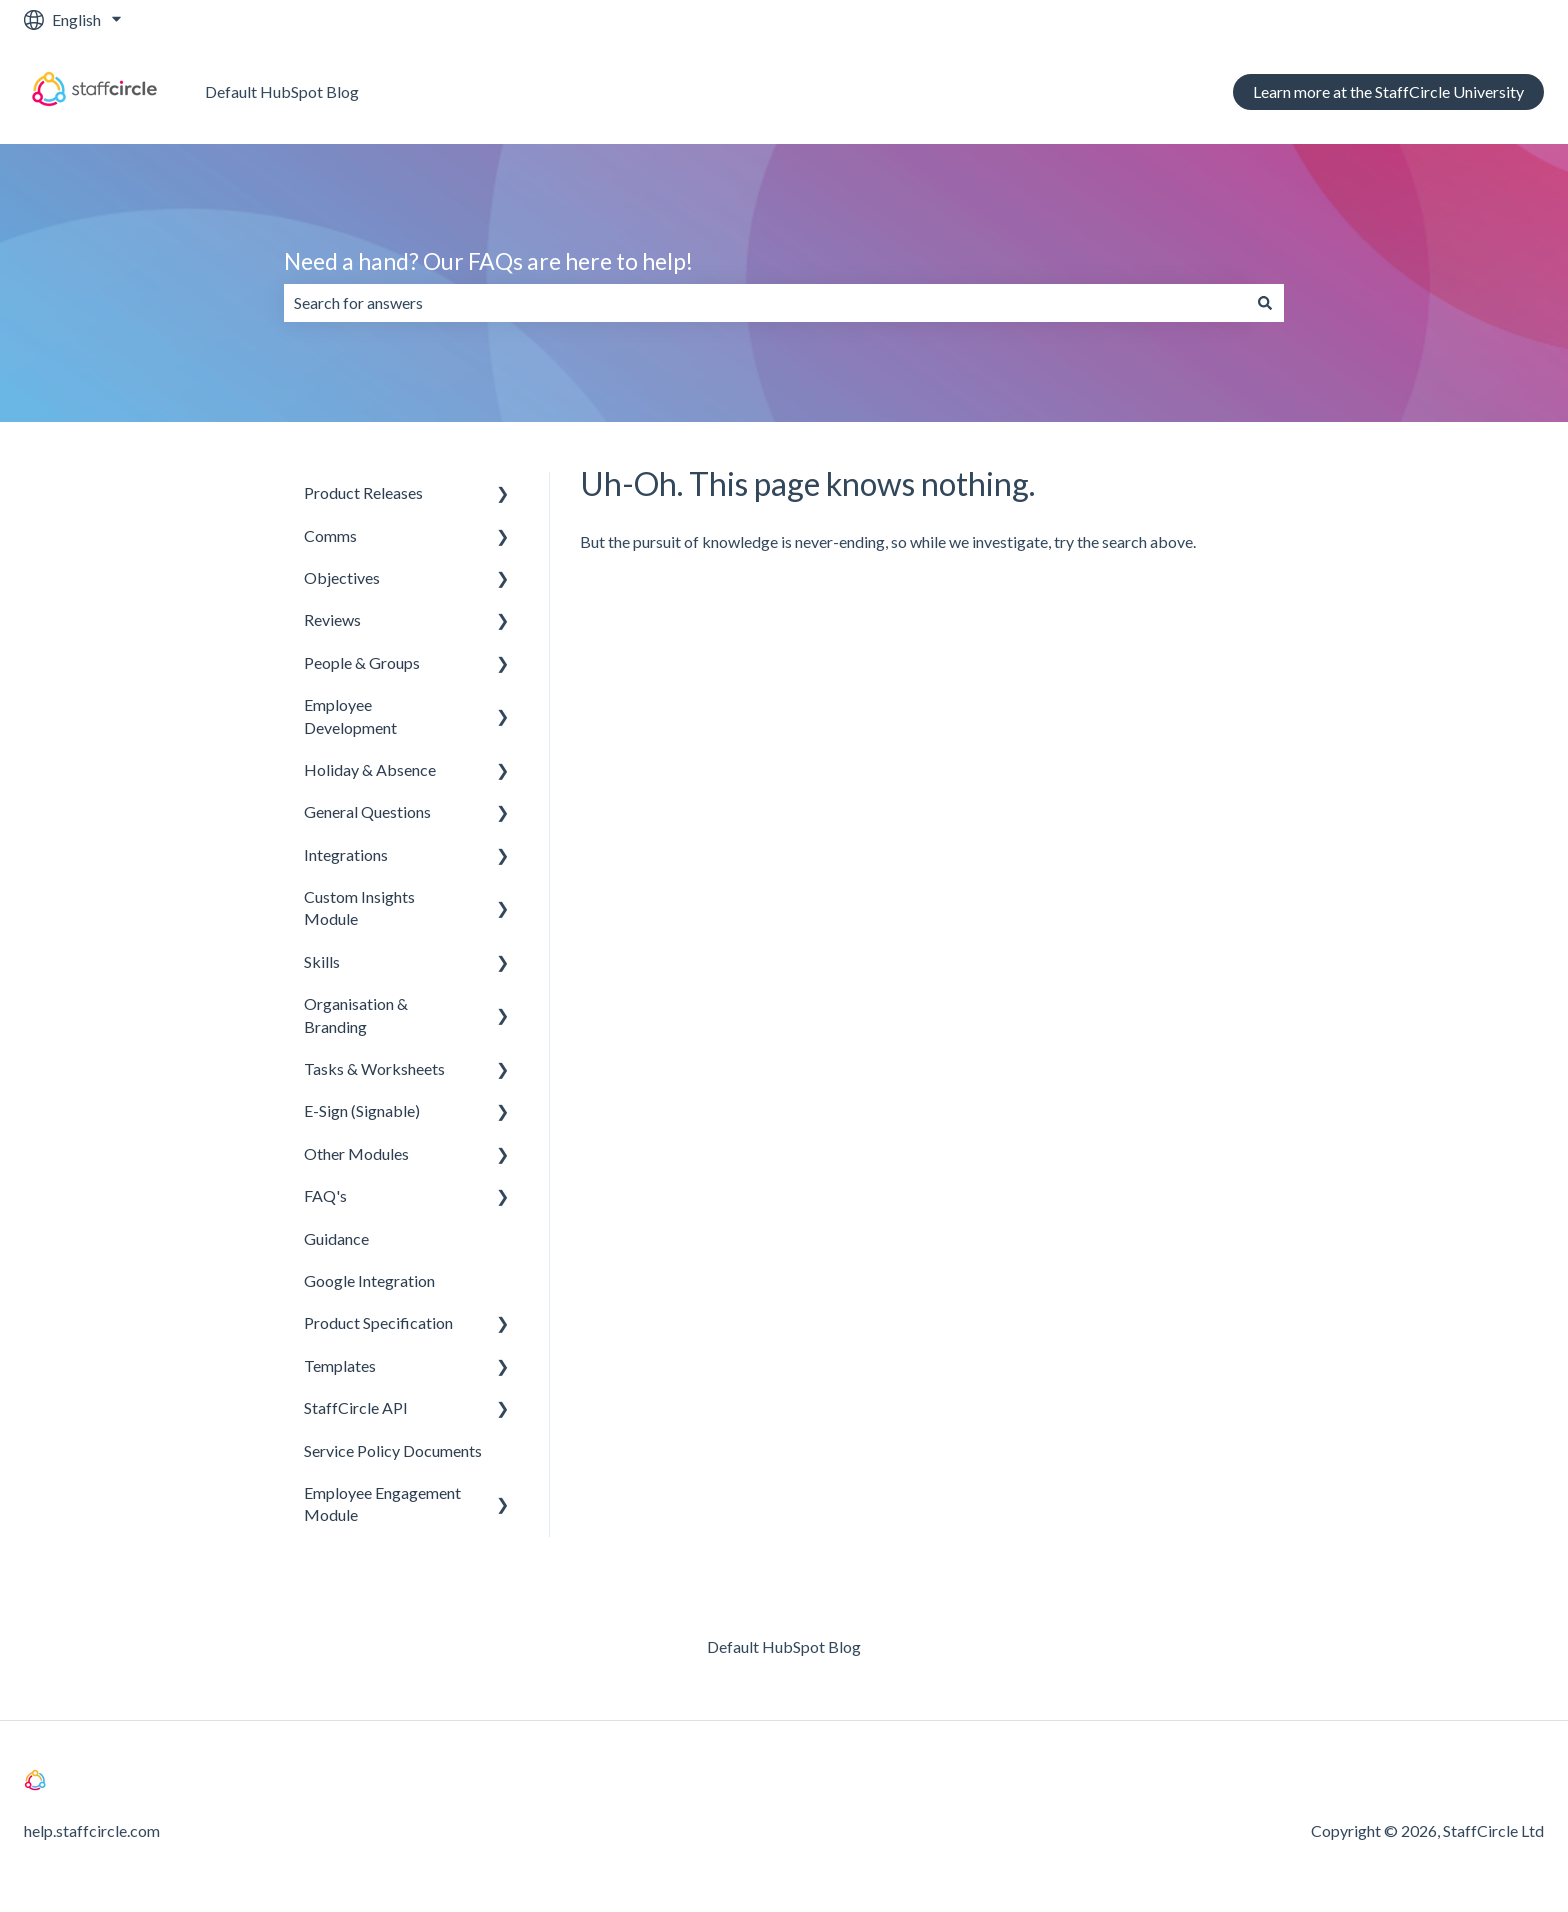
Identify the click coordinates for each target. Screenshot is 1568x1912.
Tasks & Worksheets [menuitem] (374, 1068)
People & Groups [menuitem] (362, 662)
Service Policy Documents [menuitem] (393, 1450)
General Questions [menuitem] (367, 811)
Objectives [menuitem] (342, 577)
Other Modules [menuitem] (356, 1153)
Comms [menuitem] (330, 535)
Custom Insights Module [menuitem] (359, 907)
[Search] (1265, 303)
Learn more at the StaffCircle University (1388, 91)
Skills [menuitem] (322, 961)
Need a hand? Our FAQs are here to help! (488, 261)
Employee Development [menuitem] (350, 715)
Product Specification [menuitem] (378, 1322)
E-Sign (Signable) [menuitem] (362, 1110)
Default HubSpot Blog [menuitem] (784, 1646)
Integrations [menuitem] (346, 854)
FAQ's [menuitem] (325, 1195)
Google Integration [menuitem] (369, 1280)
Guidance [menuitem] (336, 1238)
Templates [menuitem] (340, 1365)
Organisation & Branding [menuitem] (356, 1014)
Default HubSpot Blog (282, 91)
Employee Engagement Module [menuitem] (382, 1503)
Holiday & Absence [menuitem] (370, 769)
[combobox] (765, 303)
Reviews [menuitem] (332, 619)
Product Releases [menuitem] (363, 492)
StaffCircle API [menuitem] (356, 1407)
